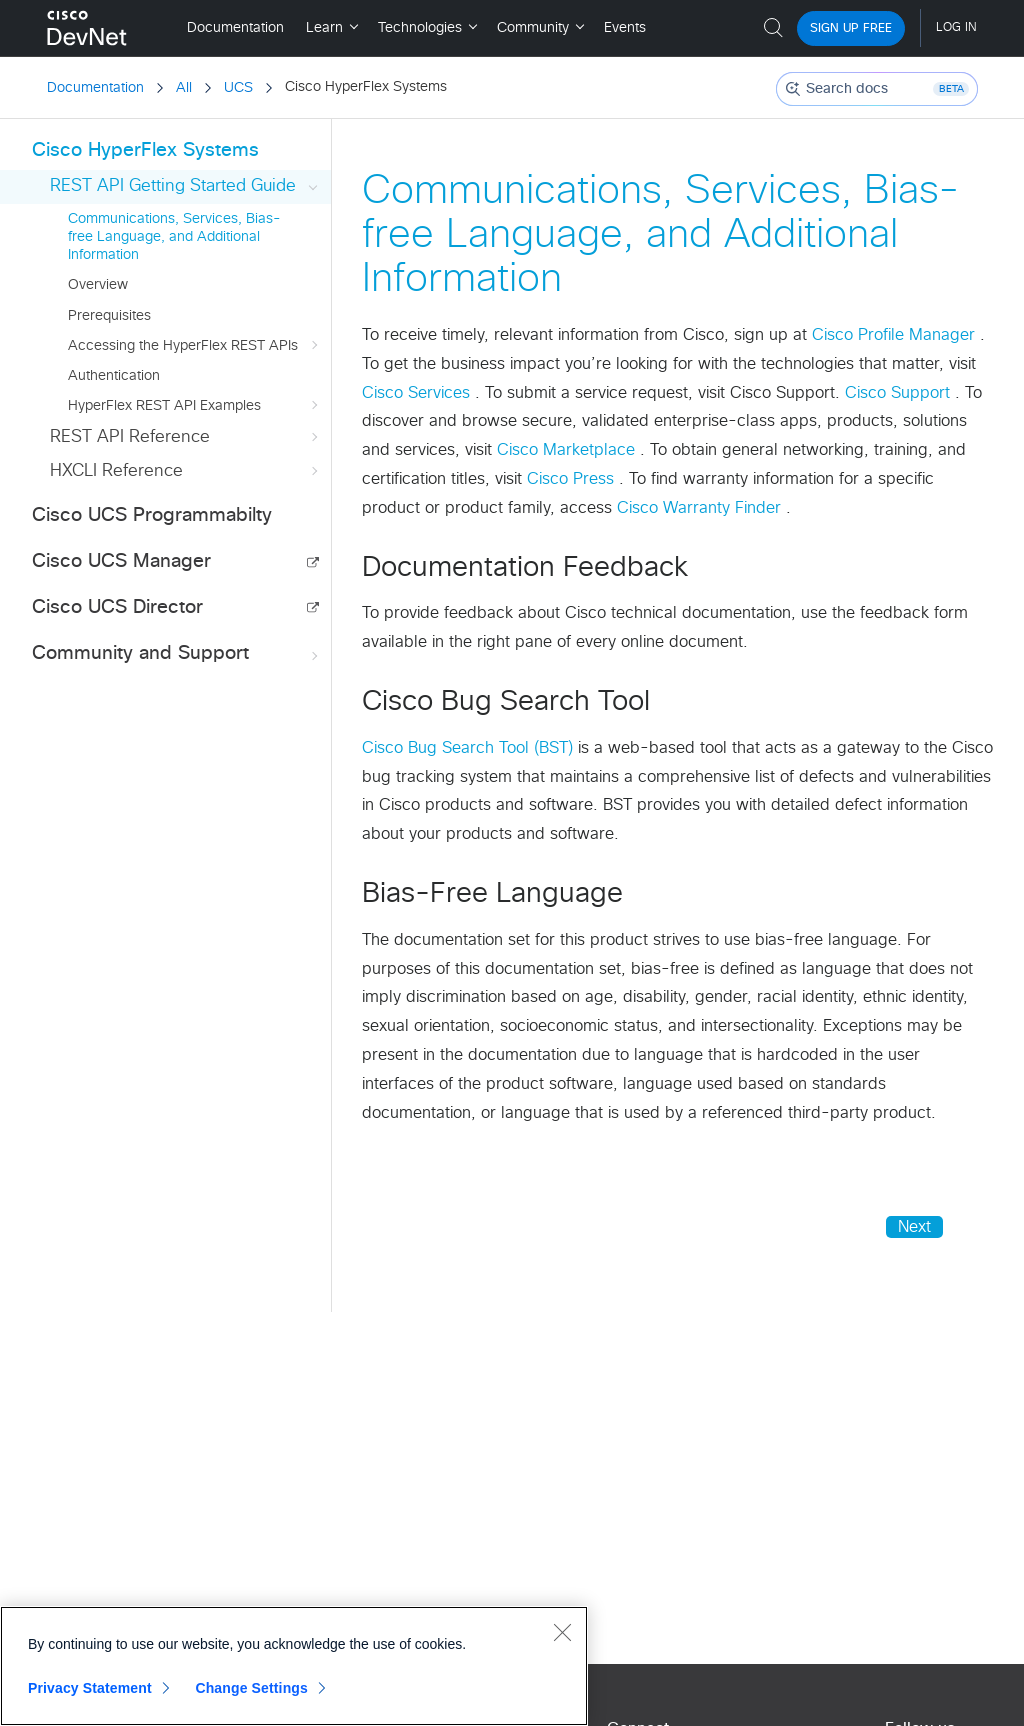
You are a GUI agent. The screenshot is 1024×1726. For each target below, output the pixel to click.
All (184, 88)
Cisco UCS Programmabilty (152, 515)
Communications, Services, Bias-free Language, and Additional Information (174, 237)
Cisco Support (900, 393)
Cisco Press (573, 479)
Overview (98, 285)
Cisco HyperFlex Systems (145, 150)
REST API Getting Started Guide (186, 186)
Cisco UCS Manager (121, 561)
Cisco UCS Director (117, 607)
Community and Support (177, 654)
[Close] (562, 1632)
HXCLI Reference (186, 471)
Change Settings (251, 1688)
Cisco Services (418, 393)
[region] (294, 1666)
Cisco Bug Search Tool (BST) (470, 748)
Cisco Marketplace (568, 450)
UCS (238, 88)
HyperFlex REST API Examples (195, 406)
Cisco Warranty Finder (701, 508)
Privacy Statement (90, 1688)
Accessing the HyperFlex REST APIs (195, 346)
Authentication (114, 376)
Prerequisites (109, 316)
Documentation (95, 88)
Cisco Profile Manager (896, 335)
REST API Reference (186, 437)
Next (914, 1227)
